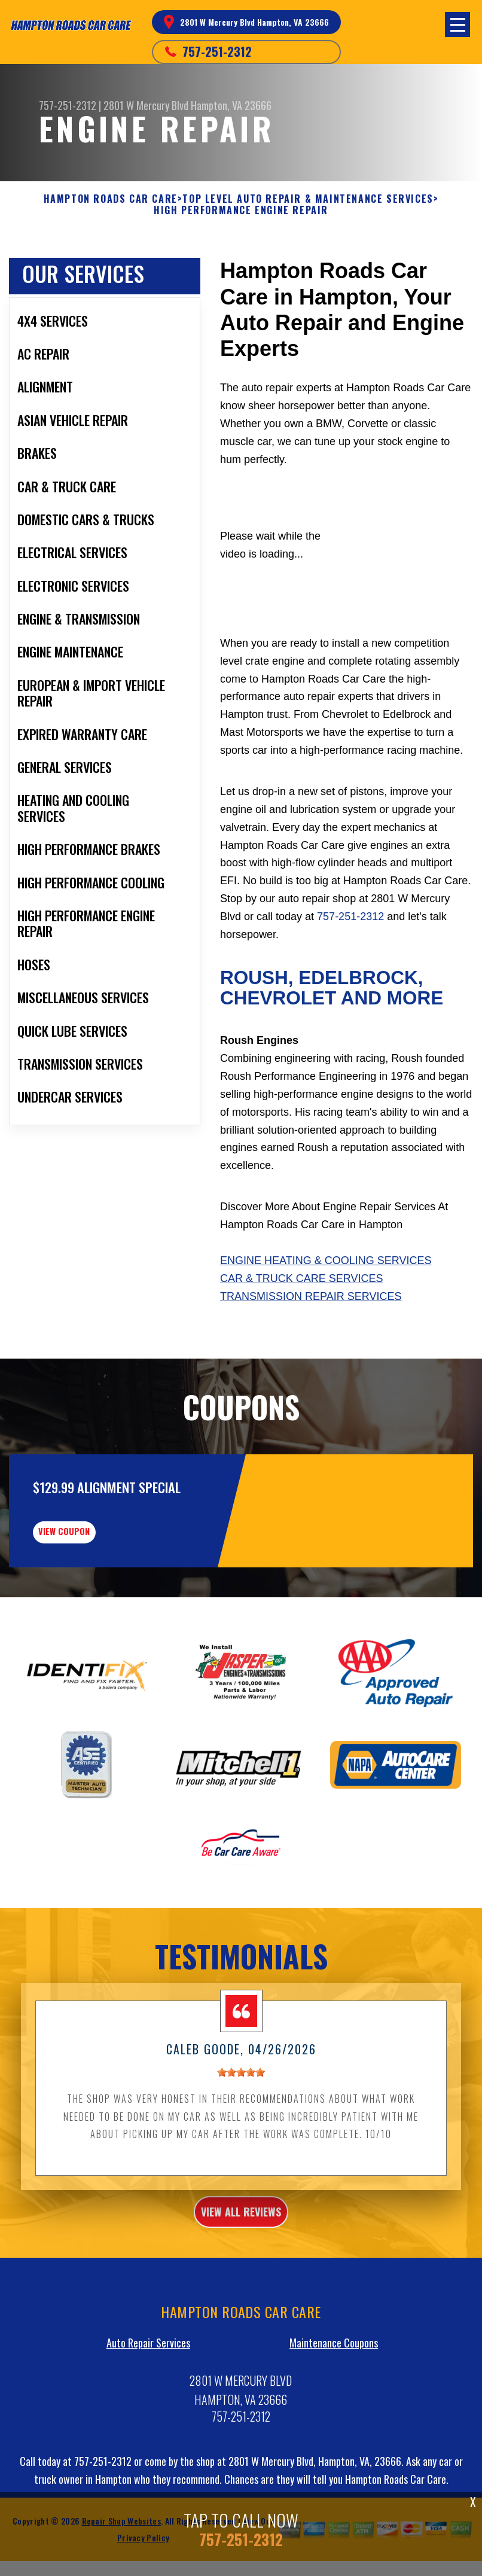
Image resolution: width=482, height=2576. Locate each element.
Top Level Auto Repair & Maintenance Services (307, 199)
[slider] (241, 2145)
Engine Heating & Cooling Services (325, 1260)
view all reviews (241, 2284)
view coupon (98, 1596)
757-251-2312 (217, 51)
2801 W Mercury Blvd (145, 105)
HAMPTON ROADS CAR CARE (111, 199)
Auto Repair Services (148, 2416)
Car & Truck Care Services (301, 1278)
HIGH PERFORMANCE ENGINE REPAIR (241, 210)
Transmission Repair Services (310, 1296)
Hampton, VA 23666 (231, 105)
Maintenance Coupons (333, 2416)
